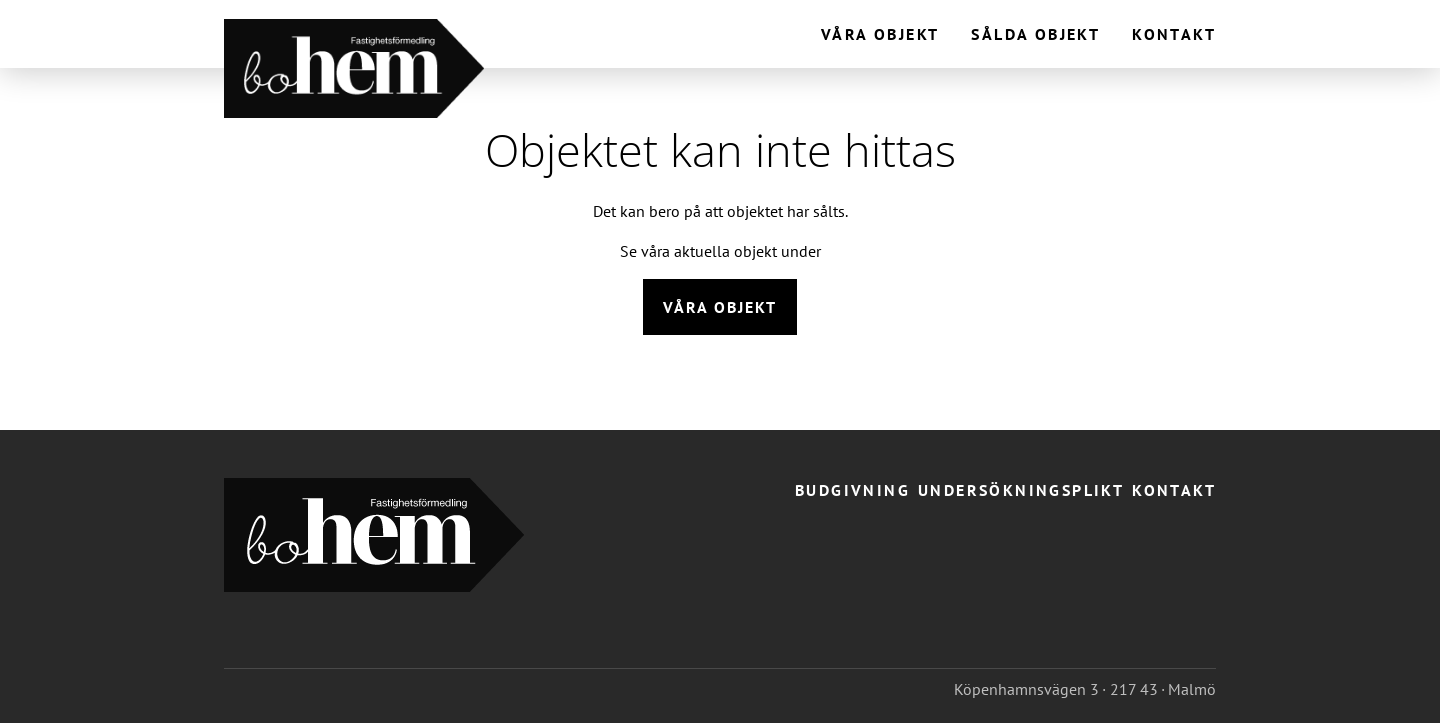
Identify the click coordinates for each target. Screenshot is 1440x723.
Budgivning (852, 490)
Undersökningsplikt (1021, 490)
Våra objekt (880, 34)
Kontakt (1174, 34)
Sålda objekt (1035, 34)
